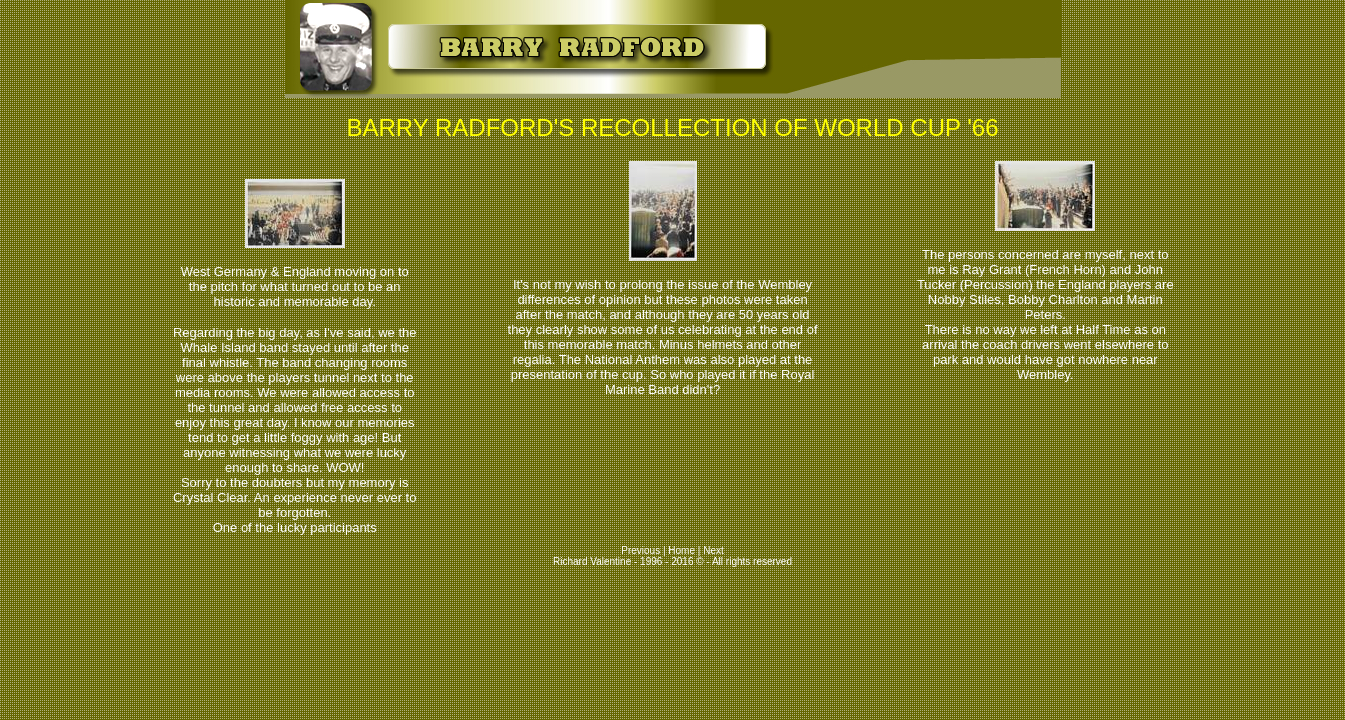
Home (681, 550)
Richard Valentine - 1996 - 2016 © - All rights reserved (672, 561)
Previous (642, 550)
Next (713, 550)
